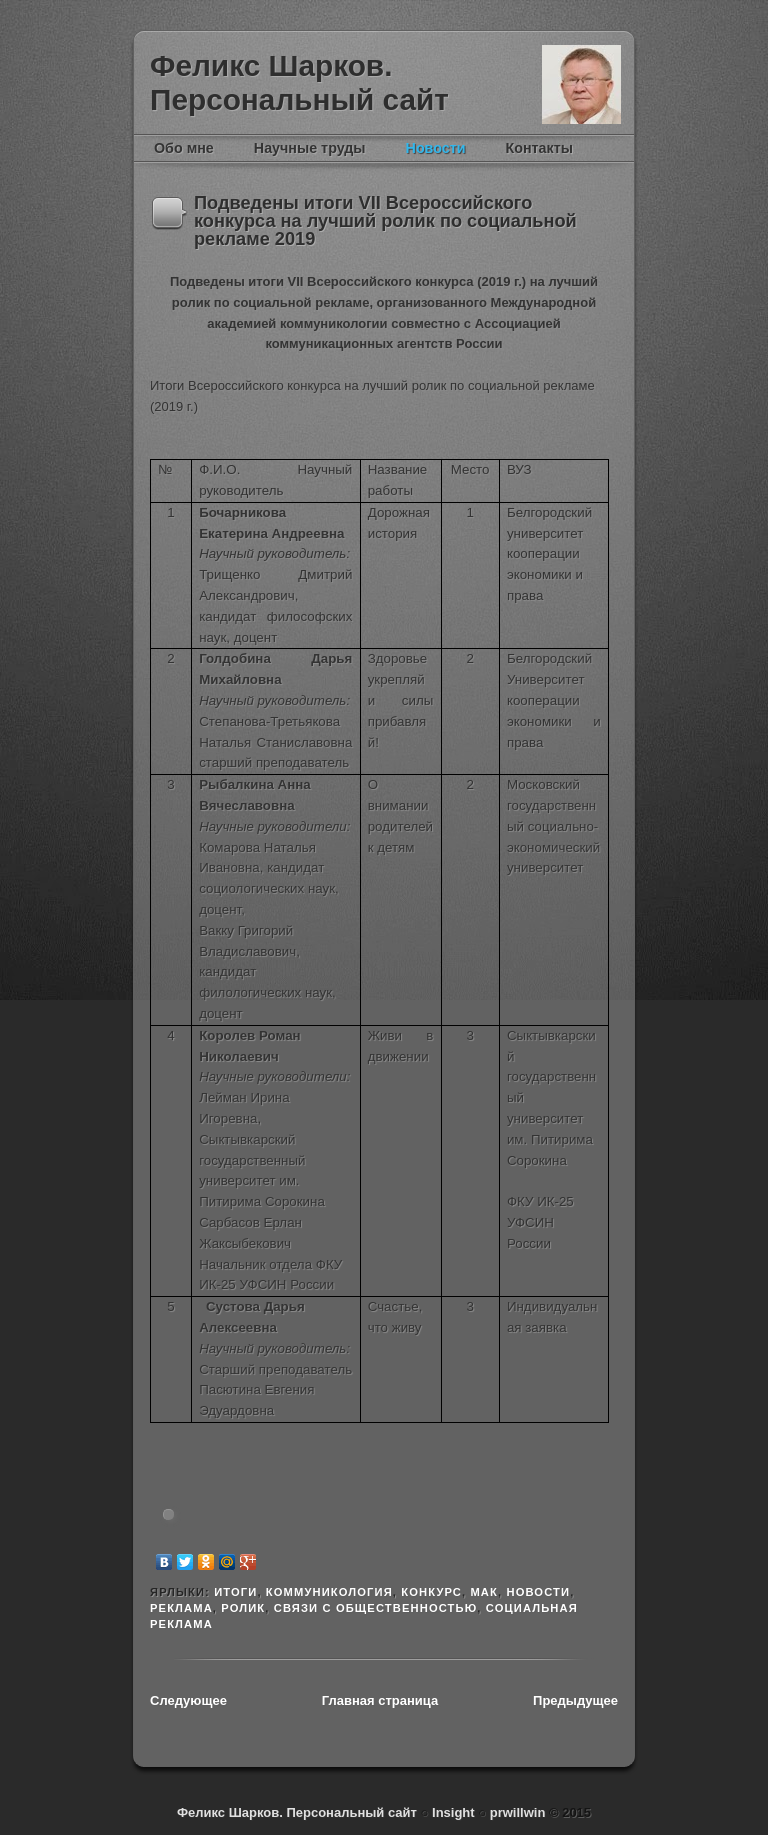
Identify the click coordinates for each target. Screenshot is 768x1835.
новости (538, 1592)
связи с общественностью (376, 1608)
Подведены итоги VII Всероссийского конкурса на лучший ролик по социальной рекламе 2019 (385, 221)
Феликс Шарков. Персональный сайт (299, 82)
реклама (181, 1608)
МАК (484, 1592)
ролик (243, 1608)
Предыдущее (575, 1700)
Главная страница (380, 1700)
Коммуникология (329, 1592)
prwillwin (515, 1812)
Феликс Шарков (581, 84)
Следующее (188, 1700)
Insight (455, 1812)
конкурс (431, 1592)
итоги (235, 1592)
